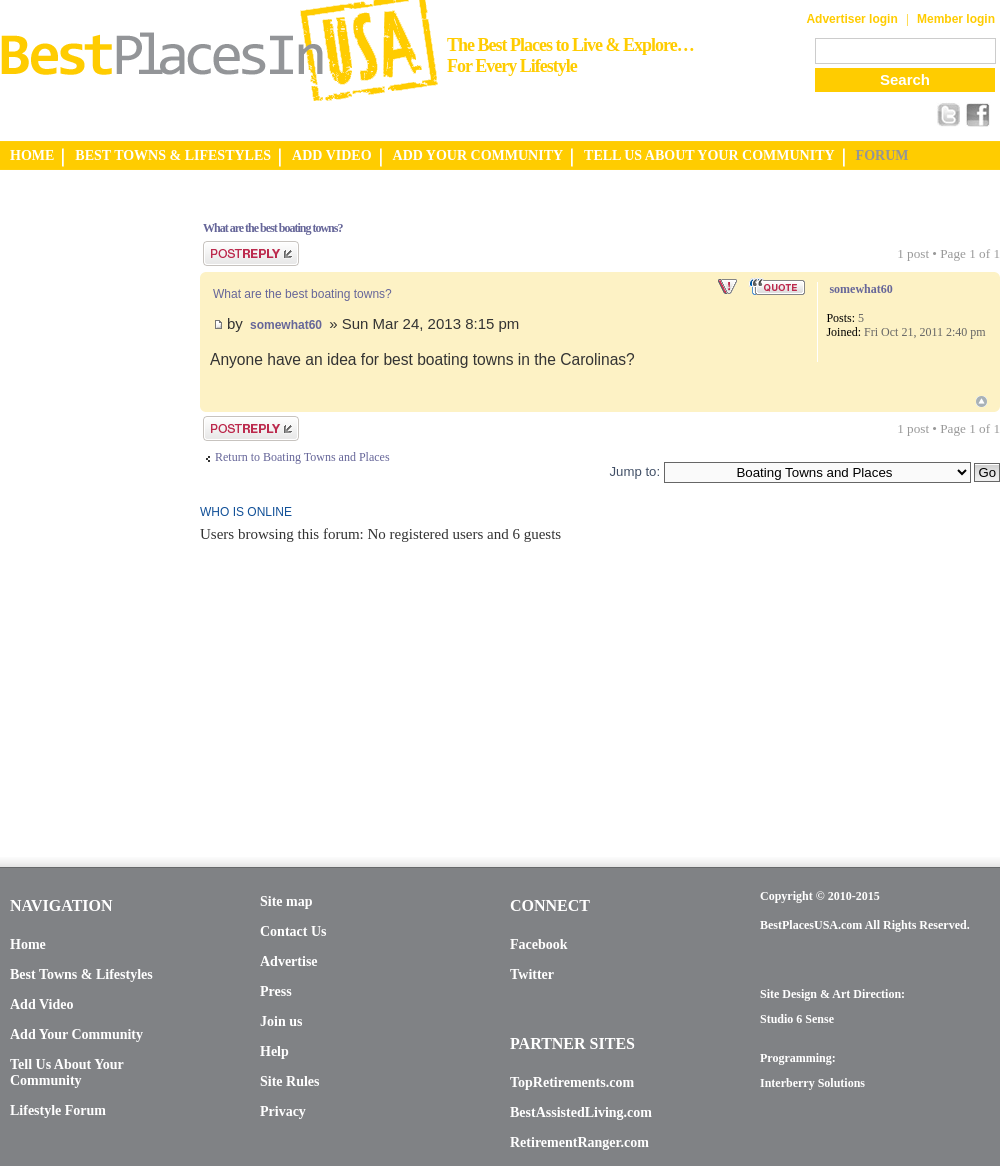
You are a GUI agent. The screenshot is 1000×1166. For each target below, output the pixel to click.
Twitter (532, 974)
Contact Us (293, 931)
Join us (281, 1021)
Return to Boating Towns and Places (302, 457)
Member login (956, 19)
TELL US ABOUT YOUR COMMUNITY (709, 155)
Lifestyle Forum (58, 1110)
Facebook (539, 944)
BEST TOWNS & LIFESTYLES (173, 155)
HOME (32, 155)
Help (274, 1051)
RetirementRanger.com (579, 1142)
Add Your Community (76, 1034)
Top (981, 401)
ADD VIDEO (331, 155)
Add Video (41, 1004)
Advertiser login (851, 19)
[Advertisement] (80, 503)
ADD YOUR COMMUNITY (478, 155)
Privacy (283, 1111)
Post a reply (251, 253)
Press (276, 991)
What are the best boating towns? (272, 228)
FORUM (882, 155)
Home (28, 944)
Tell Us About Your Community (66, 1072)
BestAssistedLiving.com (581, 1112)
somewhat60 (286, 325)
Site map (286, 901)
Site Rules (290, 1081)
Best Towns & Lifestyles (81, 974)
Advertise (289, 961)
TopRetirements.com (572, 1082)
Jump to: (634, 471)
